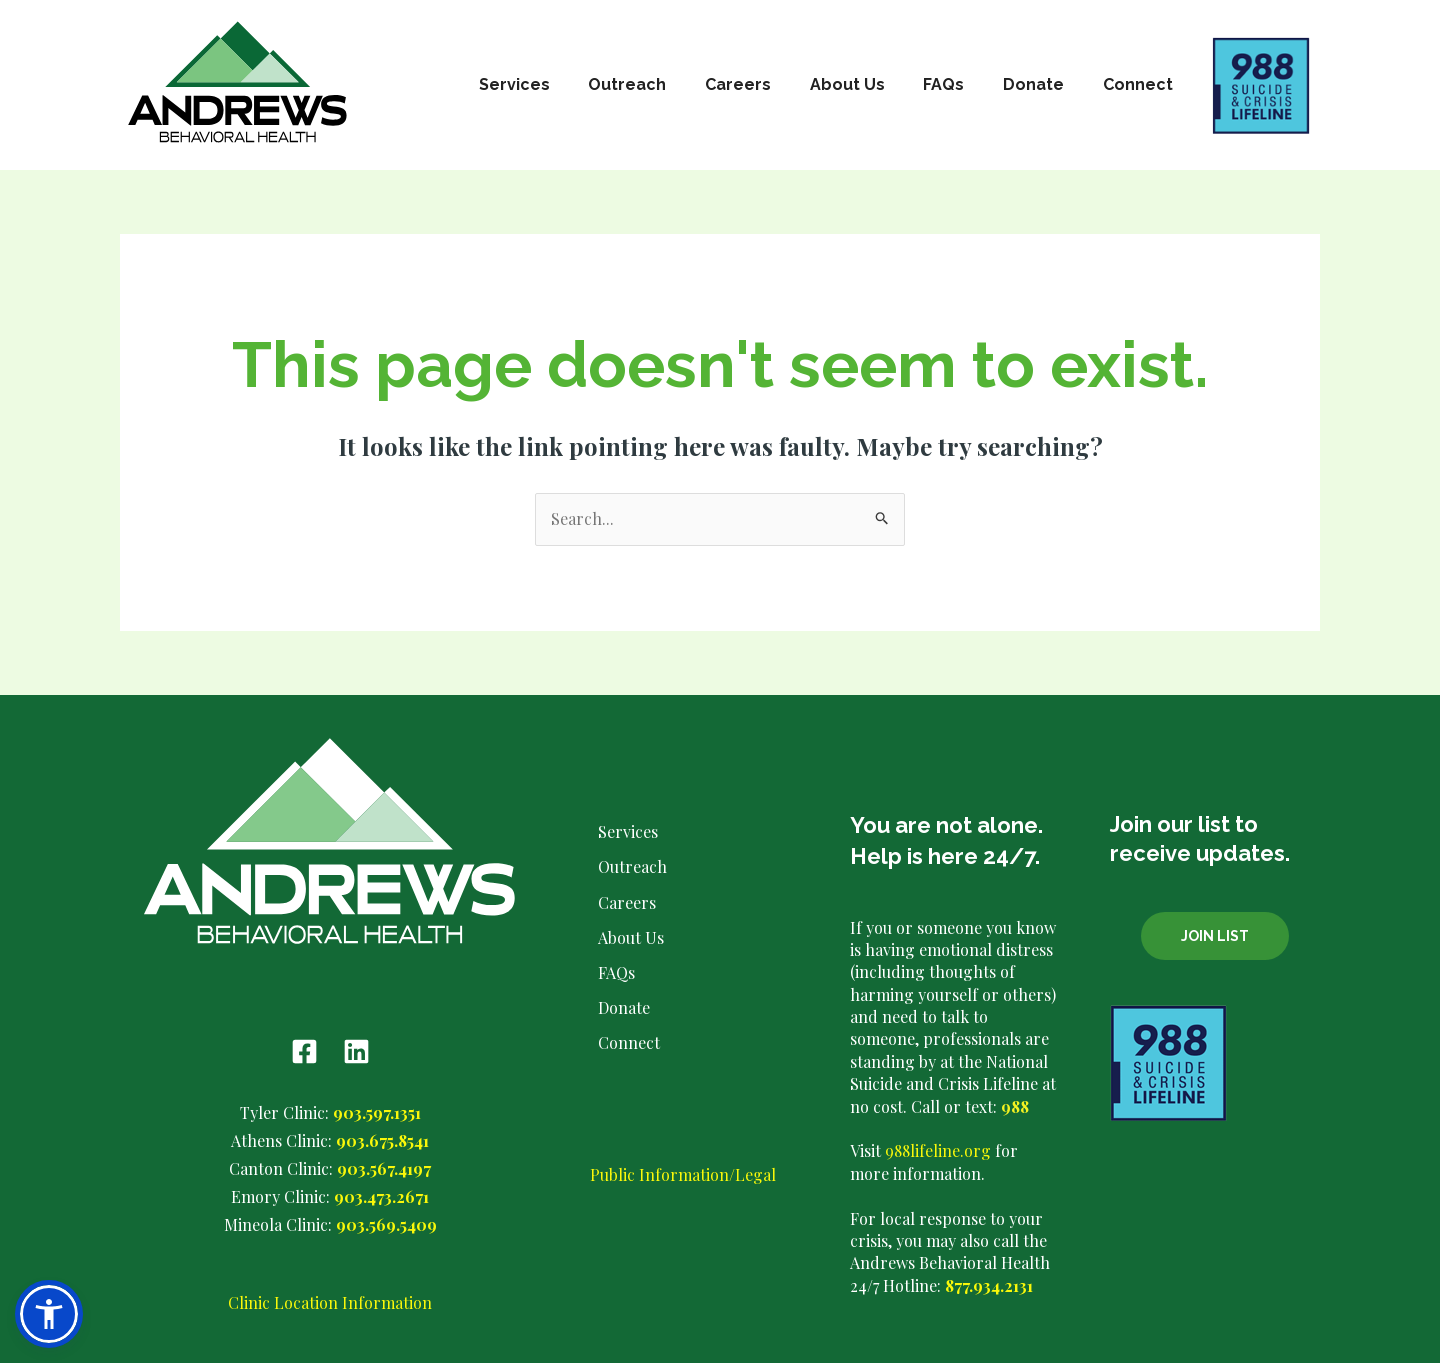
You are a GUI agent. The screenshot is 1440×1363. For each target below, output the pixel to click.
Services (557, 84)
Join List (1215, 936)
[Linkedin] (356, 1052)
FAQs (960, 84)
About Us (870, 84)
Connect (1141, 84)
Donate (1043, 84)
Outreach (664, 84)
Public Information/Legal (683, 1189)
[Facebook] (304, 1052)
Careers (768, 84)
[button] (49, 1314)
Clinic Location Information (330, 1299)
